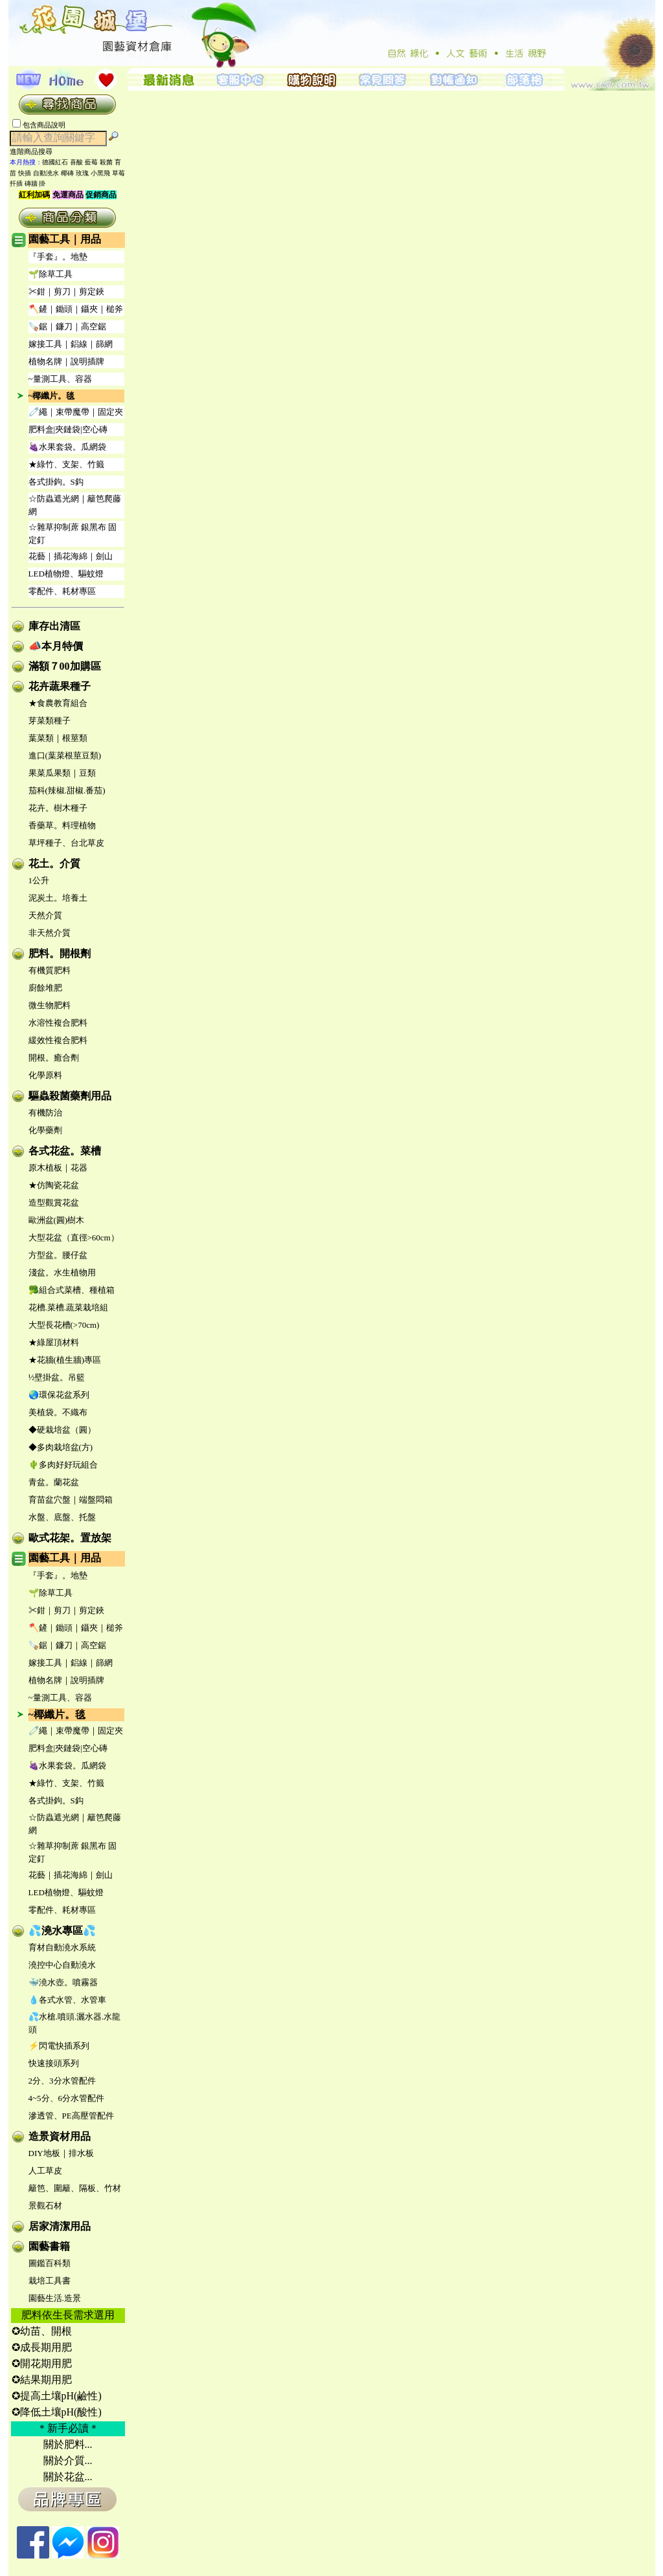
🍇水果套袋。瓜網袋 (67, 447)
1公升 (39, 880)
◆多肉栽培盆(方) (60, 1447)
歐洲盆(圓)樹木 (56, 1220)
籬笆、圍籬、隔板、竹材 (74, 2188)
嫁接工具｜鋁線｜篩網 (70, 344)
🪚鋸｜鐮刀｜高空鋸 (67, 326)
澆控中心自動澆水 (62, 1965)
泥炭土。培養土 (57, 898)
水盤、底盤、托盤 (62, 1517)
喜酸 (76, 162)
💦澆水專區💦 (62, 1930)
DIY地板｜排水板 (61, 2153)
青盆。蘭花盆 (53, 1482)
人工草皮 (45, 2170)
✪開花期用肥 (42, 2363)
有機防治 (45, 1112)
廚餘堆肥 (45, 988)
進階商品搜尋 (35, 151)
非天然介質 (49, 933)
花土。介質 (54, 863)
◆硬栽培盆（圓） (62, 1430)
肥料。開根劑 (59, 953)
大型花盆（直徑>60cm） (73, 1237)
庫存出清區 (54, 626)
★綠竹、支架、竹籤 (66, 464)
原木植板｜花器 (57, 1167)
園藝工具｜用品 (64, 239)
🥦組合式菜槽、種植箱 (71, 1290)
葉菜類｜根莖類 (57, 738)
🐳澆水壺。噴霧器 (63, 1982)
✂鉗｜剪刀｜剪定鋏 (66, 291)
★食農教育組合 (57, 703)
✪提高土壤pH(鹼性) (57, 2395)
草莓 (118, 173)
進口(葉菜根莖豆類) (65, 755)
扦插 (16, 183)
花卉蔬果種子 (59, 686)
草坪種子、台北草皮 (66, 843)
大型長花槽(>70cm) (64, 1325)
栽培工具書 (49, 2280)
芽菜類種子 (49, 720)
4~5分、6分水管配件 (66, 2098)
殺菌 (106, 162)
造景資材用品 (59, 2136)
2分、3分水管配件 (62, 2081)
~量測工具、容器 (60, 379)
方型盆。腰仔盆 (57, 1255)
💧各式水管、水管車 (67, 2000)
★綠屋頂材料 (53, 1342)
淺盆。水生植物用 (62, 1272)
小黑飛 (100, 173)
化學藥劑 (45, 1130)
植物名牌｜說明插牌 (66, 361)
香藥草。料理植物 (62, 825)
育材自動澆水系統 (62, 1947)
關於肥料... (68, 2444)
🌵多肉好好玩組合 (63, 1465)
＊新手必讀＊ (68, 2428)
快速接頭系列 (53, 2063)
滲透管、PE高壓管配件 (71, 2115)
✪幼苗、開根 (42, 2331)
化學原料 (45, 1075)
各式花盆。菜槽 (64, 1150)
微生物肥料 (49, 1005)
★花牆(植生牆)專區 (65, 1360)
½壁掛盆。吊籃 (56, 1377)
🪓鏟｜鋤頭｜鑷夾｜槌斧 (75, 309)
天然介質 (45, 915)
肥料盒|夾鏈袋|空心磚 (67, 429)
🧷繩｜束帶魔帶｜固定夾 (75, 412)
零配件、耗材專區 (62, 591)
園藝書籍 (49, 2246)
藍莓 (91, 162)
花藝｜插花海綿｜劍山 (70, 556)
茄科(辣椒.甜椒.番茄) (67, 790)
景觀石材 (45, 2205)
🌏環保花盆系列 (58, 1395)
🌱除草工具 (50, 274)
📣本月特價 (55, 646)
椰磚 (67, 173)
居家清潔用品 (59, 2226)
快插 (24, 173)
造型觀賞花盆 (53, 1202)
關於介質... (68, 2460)
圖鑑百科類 (49, 2263)
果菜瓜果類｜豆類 (62, 773)
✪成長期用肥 (42, 2347)
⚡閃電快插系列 (58, 2046)
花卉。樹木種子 (57, 808)
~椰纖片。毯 (51, 396)
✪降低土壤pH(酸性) (57, 2411)
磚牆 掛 (35, 183)
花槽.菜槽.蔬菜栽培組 (68, 1307)
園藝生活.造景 (54, 2298)
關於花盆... (68, 2476)
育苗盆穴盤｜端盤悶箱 (70, 1499)
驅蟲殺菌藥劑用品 (69, 1095)
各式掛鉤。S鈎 (56, 482)
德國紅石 (55, 162)
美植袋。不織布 (57, 1412)
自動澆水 (46, 173)
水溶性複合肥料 (57, 1023)
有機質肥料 (49, 970)
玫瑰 (82, 173)
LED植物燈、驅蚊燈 (66, 573)
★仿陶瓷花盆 (53, 1185)
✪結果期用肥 (42, 2379)
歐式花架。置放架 (69, 1537)
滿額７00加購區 (64, 666)
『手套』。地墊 (57, 256)
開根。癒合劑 (53, 1057)
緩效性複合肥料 (57, 1040)
